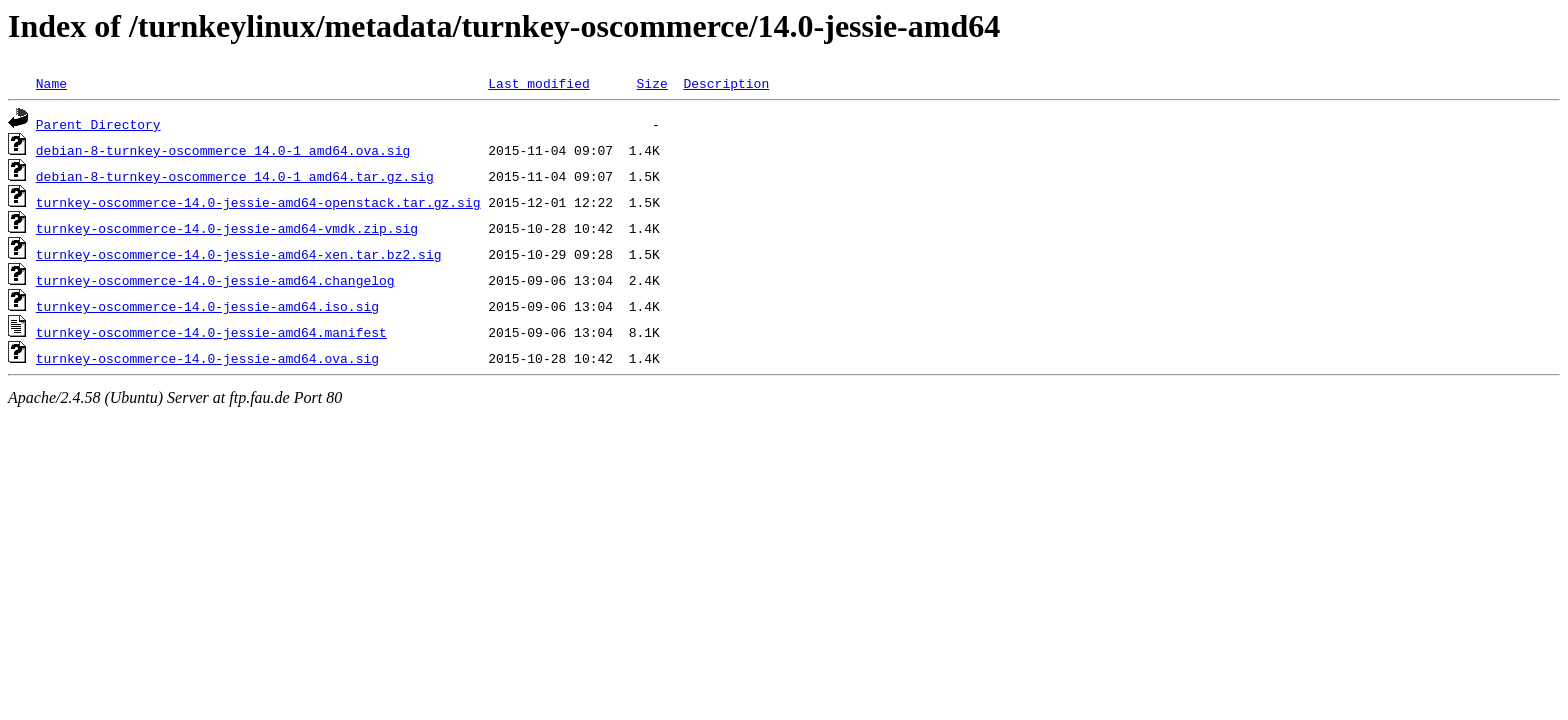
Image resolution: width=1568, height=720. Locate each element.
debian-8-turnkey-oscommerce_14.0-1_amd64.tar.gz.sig (235, 176)
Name (51, 83)
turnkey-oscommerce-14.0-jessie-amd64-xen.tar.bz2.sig (239, 254)
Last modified (538, 83)
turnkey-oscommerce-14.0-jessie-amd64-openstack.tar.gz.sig (258, 202)
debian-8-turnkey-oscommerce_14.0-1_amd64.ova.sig (223, 150)
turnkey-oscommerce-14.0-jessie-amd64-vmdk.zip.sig (227, 228)
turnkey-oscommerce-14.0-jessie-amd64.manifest (211, 332)
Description (726, 83)
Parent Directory (98, 124)
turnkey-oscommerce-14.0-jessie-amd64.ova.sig (207, 358)
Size (651, 83)
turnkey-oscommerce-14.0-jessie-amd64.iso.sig (207, 306)
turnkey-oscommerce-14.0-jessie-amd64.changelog (215, 280)
